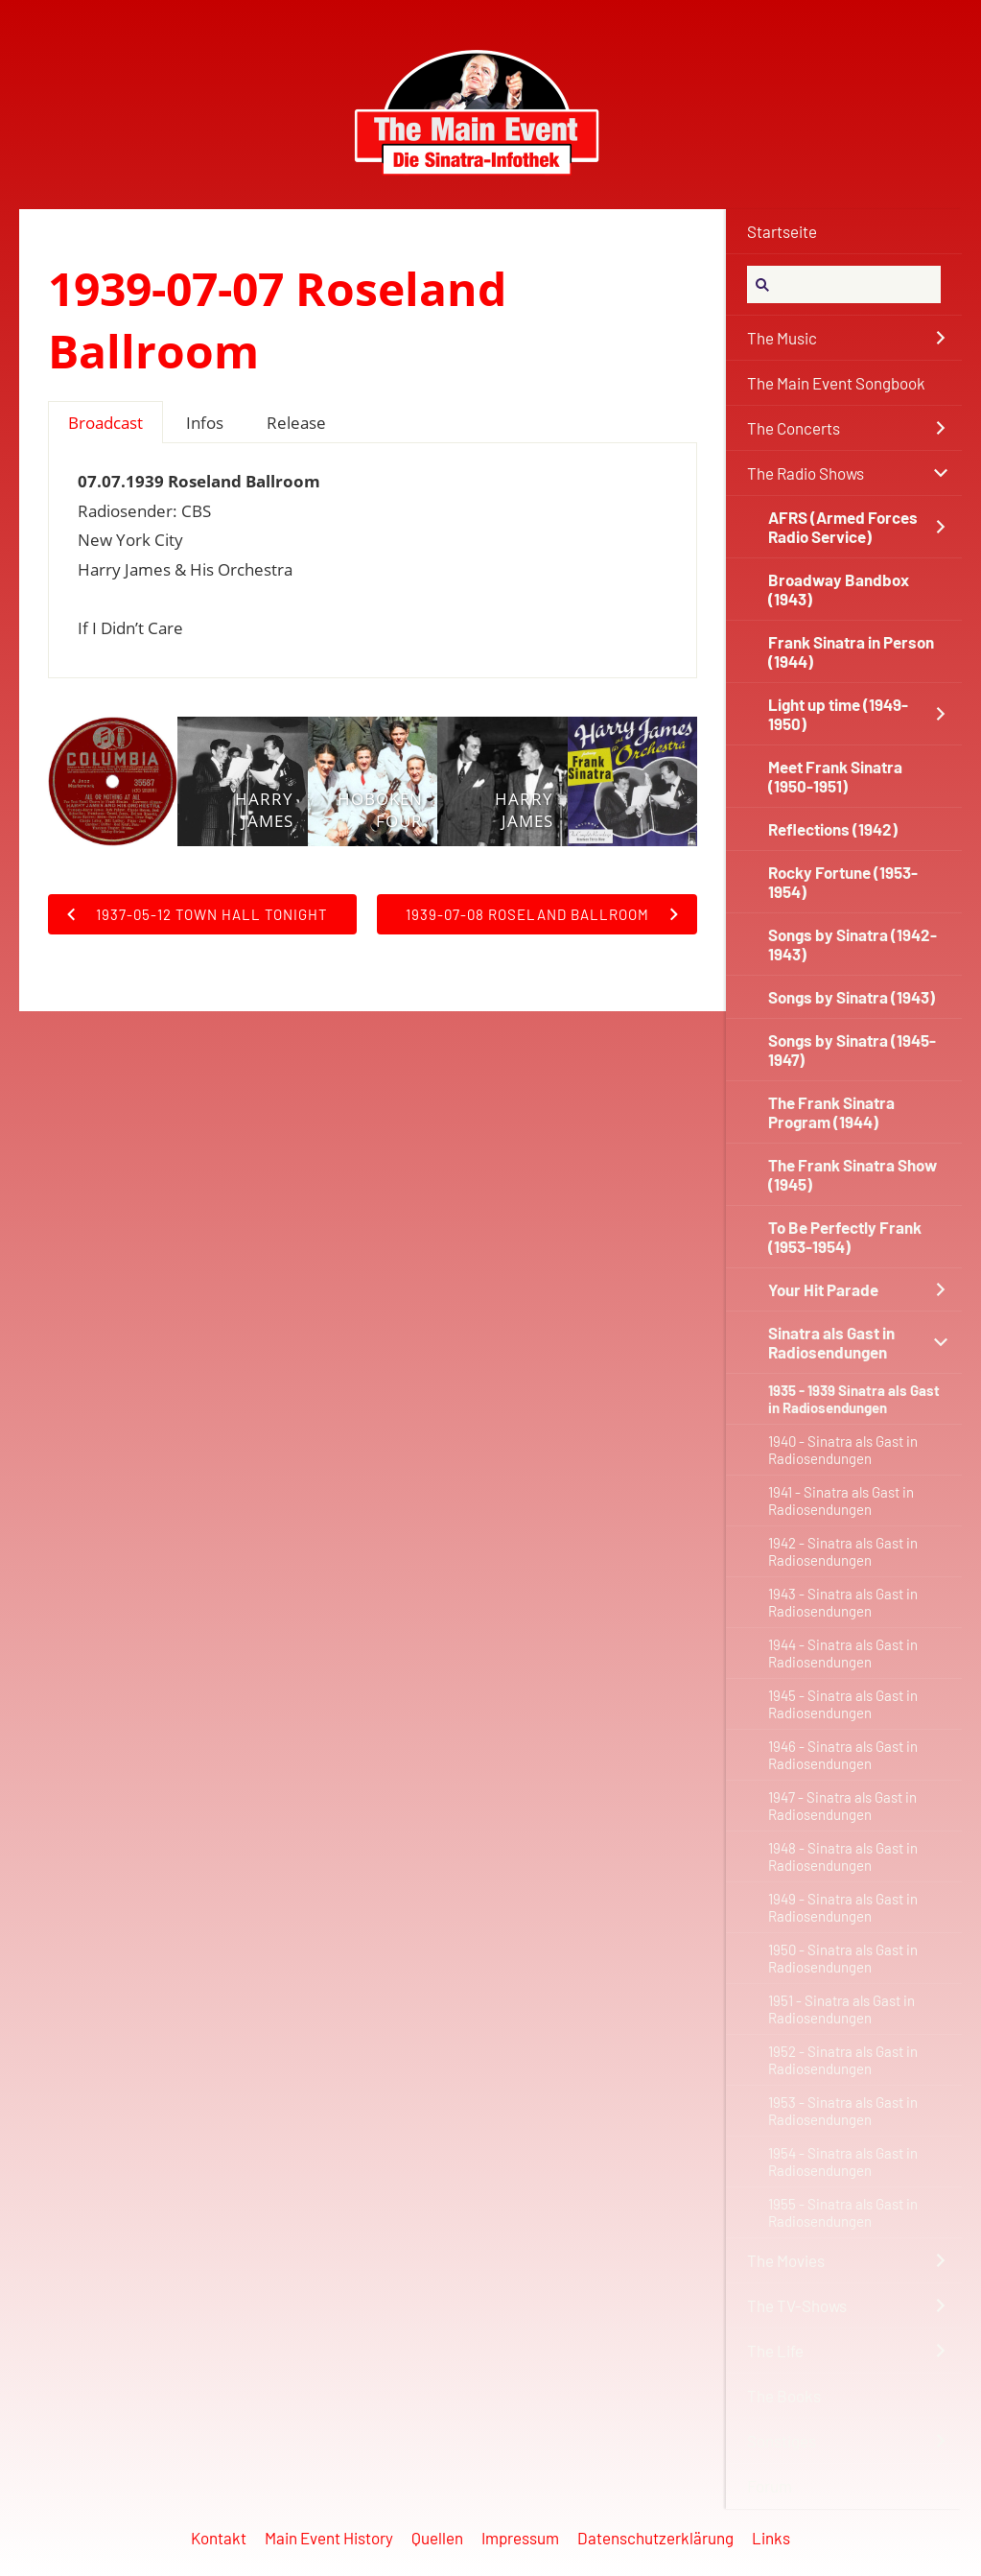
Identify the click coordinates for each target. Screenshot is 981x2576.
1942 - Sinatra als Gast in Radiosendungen (843, 1551)
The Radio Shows (805, 473)
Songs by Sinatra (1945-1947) (852, 1049)
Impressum (520, 2537)
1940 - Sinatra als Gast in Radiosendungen (843, 1449)
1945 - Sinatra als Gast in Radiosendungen (843, 1704)
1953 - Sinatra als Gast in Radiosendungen (843, 2110)
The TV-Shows (797, 2305)
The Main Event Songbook (836, 382)
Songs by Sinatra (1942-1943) (852, 944)
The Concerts (793, 427)
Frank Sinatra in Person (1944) (851, 651)
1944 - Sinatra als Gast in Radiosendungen (843, 1653)
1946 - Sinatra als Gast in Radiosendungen (843, 1754)
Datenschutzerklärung (655, 2537)
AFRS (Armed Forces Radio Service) (843, 527)
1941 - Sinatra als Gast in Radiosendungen (841, 1500)
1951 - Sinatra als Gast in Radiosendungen (841, 2009)
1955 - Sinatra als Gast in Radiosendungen (843, 2212)
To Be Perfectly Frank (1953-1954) (845, 1236)
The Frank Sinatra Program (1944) (831, 1112)
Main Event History (329, 2537)
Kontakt (218, 2537)
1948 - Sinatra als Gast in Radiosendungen (843, 1856)
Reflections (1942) (833, 829)
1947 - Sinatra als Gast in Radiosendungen (842, 1805)
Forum (769, 2485)
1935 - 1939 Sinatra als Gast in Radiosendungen (854, 1399)
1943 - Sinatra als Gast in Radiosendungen (843, 1602)
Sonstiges (781, 2440)
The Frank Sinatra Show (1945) (852, 1174)
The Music (782, 337)
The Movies (786, 2260)
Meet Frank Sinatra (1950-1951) (835, 776)
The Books (784, 2395)
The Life (775, 2350)
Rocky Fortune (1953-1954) (843, 882)
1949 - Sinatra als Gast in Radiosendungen (843, 1907)
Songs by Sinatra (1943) (851, 996)
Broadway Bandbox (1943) (838, 589)
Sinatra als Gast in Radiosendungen (831, 1342)
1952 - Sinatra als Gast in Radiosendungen (843, 2060)
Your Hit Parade (823, 1289)
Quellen (437, 2537)
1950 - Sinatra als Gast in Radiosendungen (843, 1958)
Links (771, 2537)
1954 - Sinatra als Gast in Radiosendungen (843, 2161)
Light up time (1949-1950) (838, 714)
